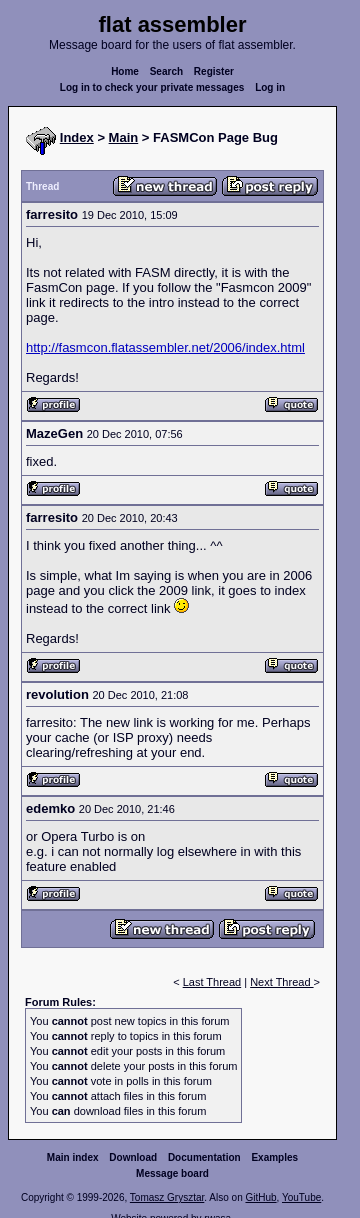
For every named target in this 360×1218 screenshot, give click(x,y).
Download (133, 1157)
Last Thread (212, 982)
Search (166, 71)
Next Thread (281, 982)
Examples (274, 1157)
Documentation (204, 1157)
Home (125, 71)
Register (214, 71)
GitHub (260, 1197)
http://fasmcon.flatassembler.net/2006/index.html (165, 347)
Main (124, 137)
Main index (73, 1157)
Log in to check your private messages (152, 87)
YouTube (301, 1197)
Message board (172, 1173)
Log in (270, 87)
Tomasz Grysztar (167, 1197)
